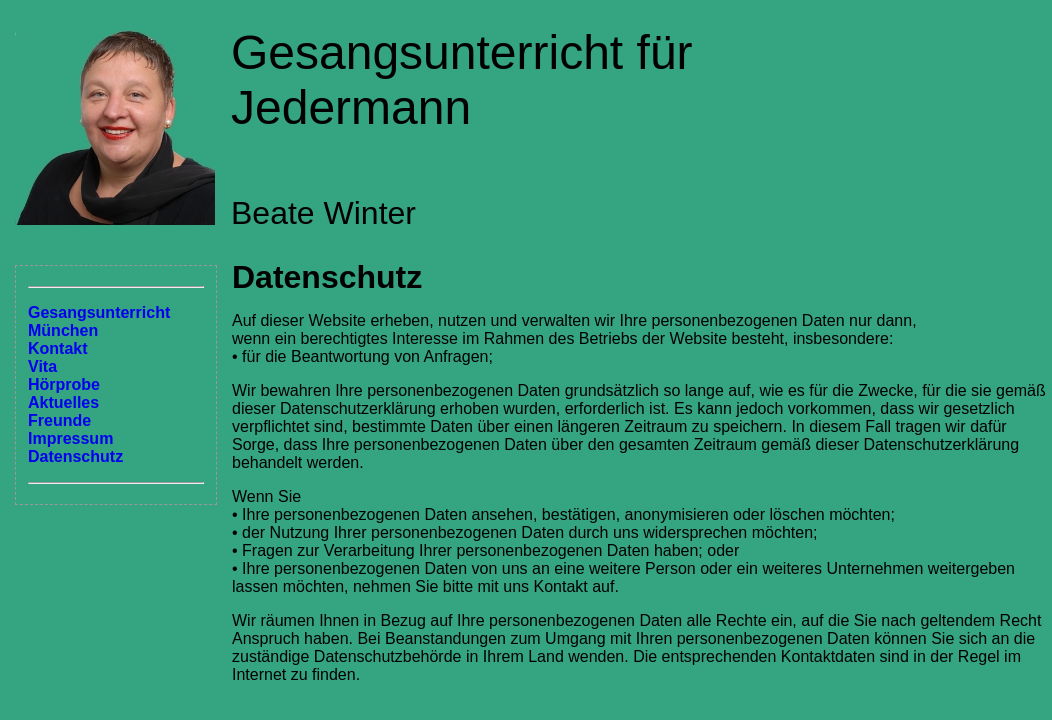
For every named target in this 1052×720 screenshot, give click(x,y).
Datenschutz (75, 456)
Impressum (70, 438)
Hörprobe (64, 384)
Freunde (59, 420)
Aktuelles (63, 402)
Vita (42, 366)
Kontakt (58, 348)
